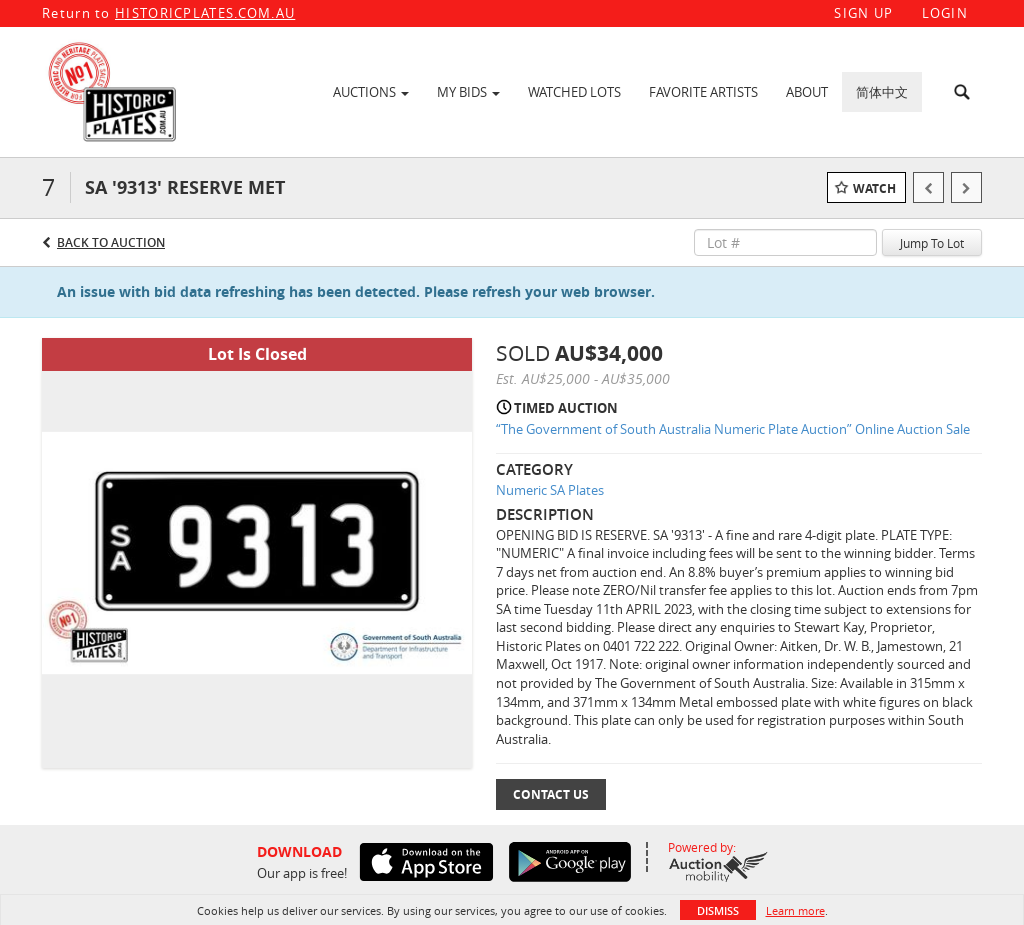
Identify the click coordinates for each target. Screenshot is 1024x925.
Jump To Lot (932, 243)
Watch (874, 188)
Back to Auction (111, 242)
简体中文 (882, 92)
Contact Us (551, 794)
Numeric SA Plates (550, 490)
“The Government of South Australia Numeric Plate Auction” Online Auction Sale (733, 429)
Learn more (795, 910)
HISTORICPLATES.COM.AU (205, 13)
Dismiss (718, 910)
